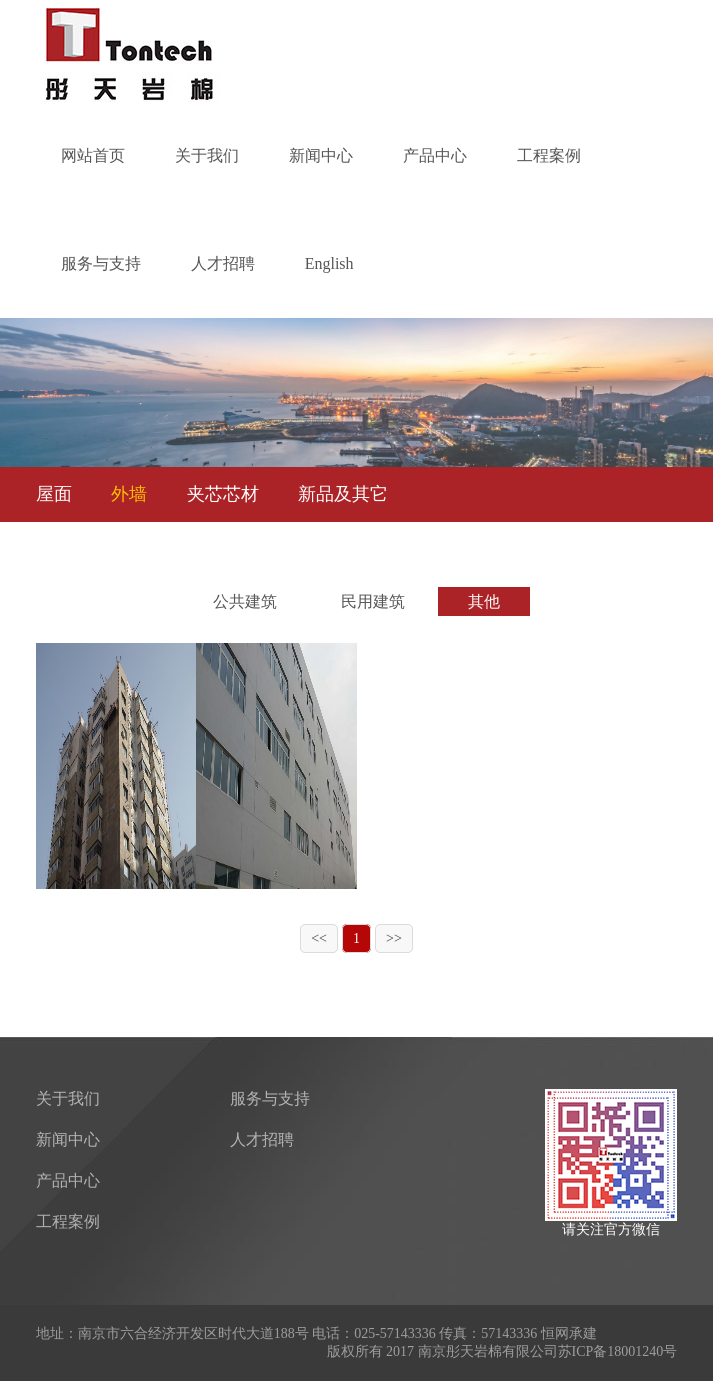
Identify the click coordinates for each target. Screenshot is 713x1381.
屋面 (54, 494)
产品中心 (435, 155)
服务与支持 (101, 263)
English (329, 263)
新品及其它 (343, 494)
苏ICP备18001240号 (618, 1351)
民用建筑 (373, 601)
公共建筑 (245, 601)
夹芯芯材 (223, 494)
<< (319, 938)
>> (394, 938)
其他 (484, 601)
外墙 (129, 494)
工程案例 (549, 155)
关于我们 (207, 155)
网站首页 (93, 155)
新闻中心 (321, 155)
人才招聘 (223, 263)
